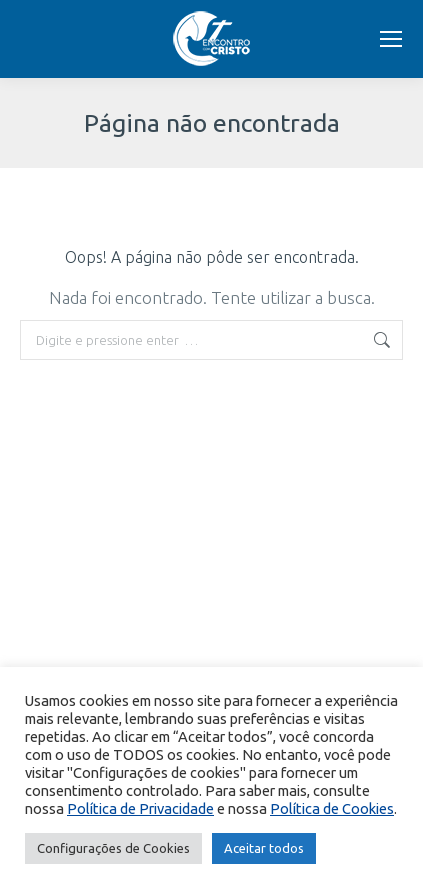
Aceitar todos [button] (264, 848)
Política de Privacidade (140, 808)
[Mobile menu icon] (391, 39)
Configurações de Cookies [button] (113, 848)
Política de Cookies (332, 808)
